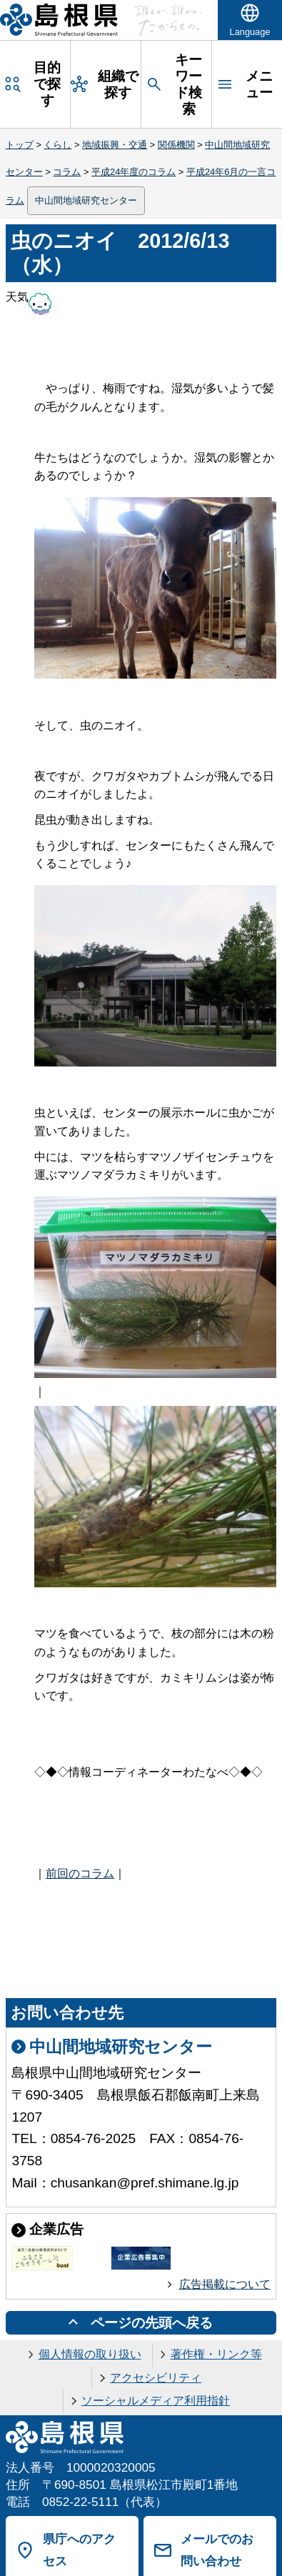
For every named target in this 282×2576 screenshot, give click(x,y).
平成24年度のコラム (133, 171)
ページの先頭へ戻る (152, 2322)
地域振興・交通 (114, 144)
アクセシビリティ (155, 2378)
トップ (20, 144)
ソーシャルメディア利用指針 (155, 2401)
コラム (67, 171)
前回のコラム (80, 1873)
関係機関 (176, 144)
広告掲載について (225, 2284)
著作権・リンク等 (216, 2354)
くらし (57, 144)
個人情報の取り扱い (90, 2354)
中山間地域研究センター (86, 200)
